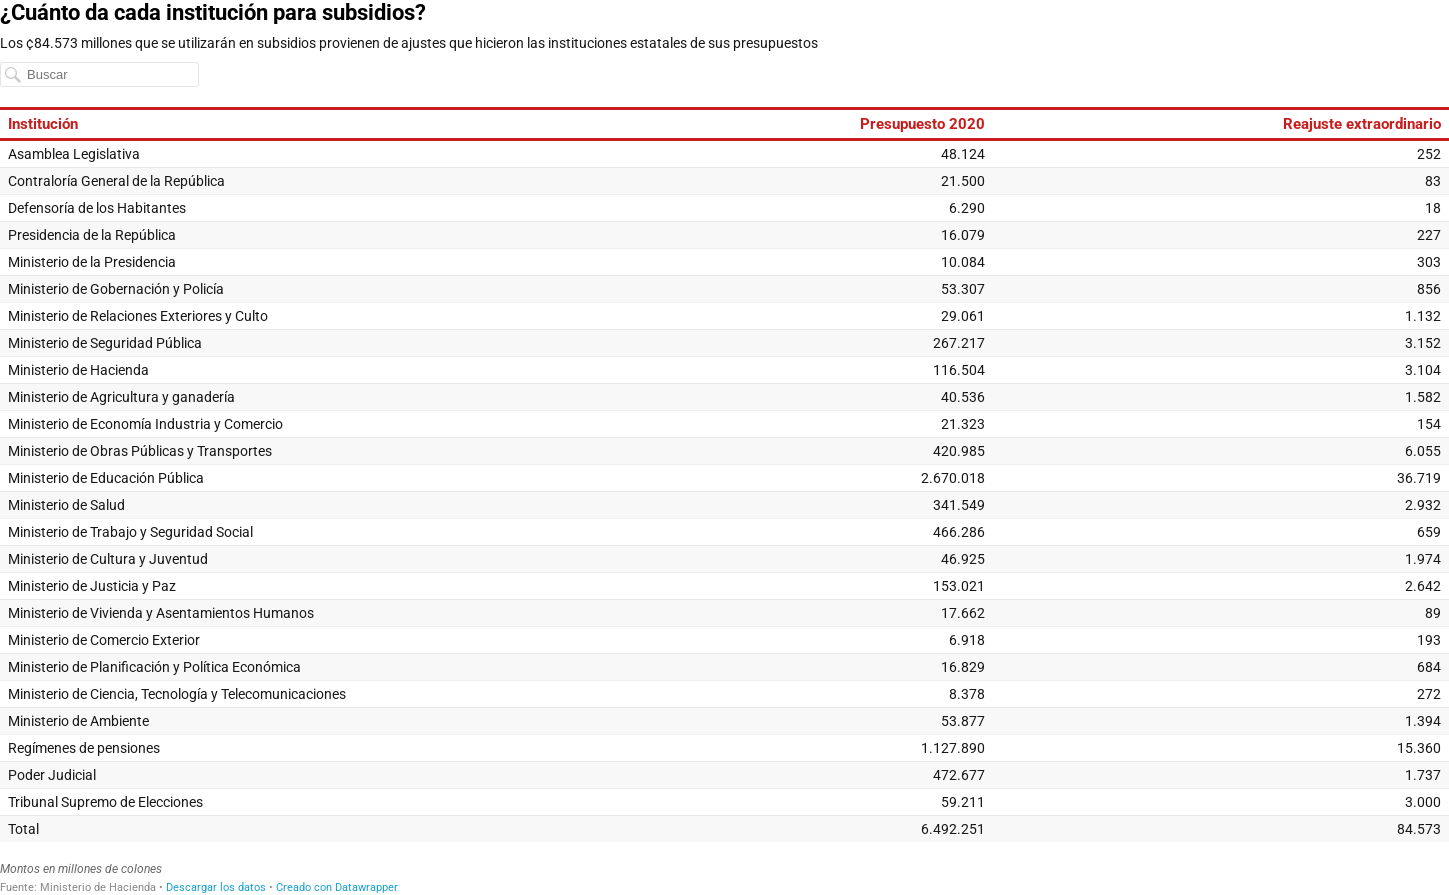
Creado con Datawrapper (337, 887)
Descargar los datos (216, 887)
